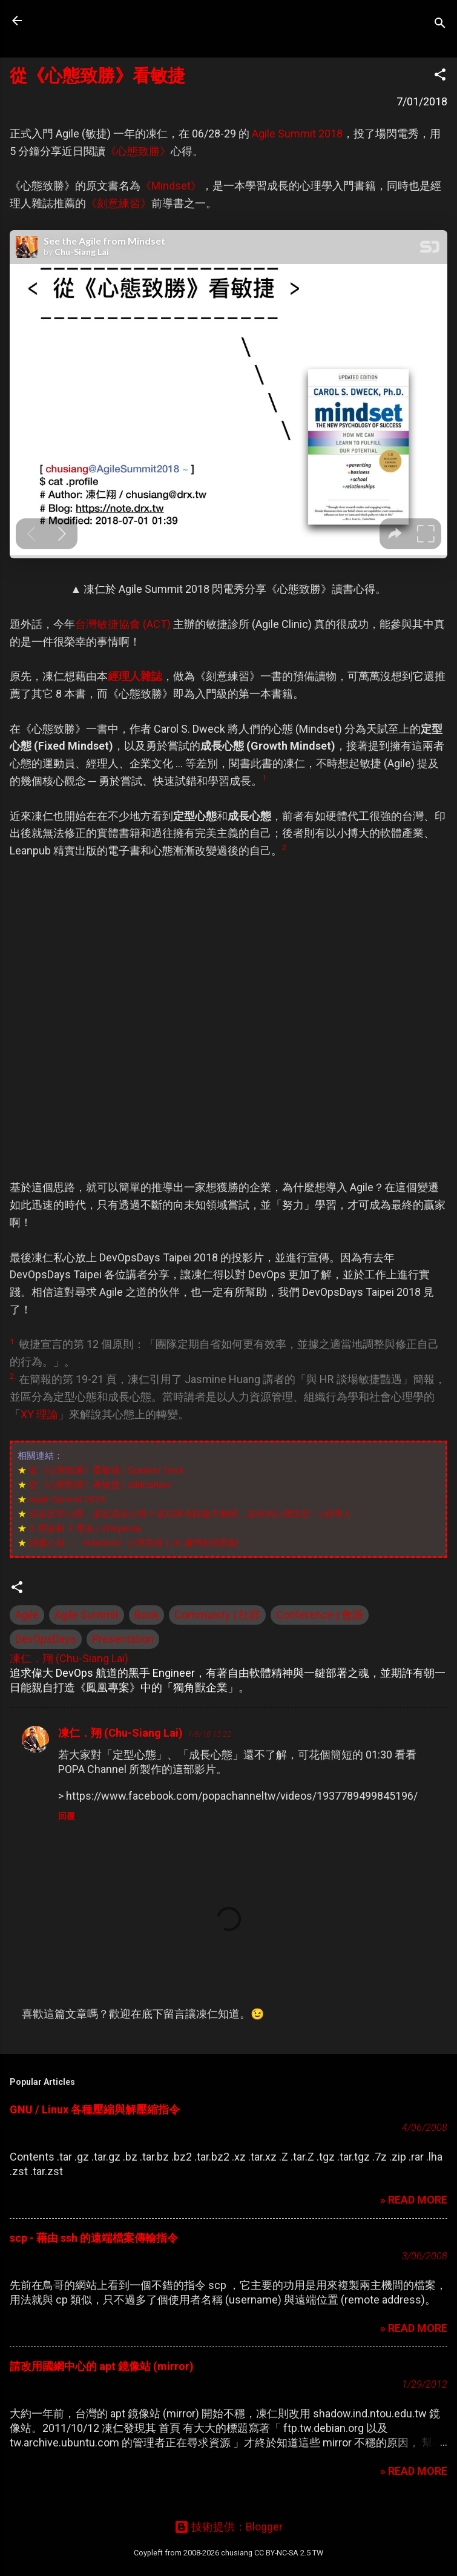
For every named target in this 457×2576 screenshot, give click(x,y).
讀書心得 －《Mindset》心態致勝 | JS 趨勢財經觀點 (133, 1542)
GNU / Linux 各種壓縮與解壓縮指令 (95, 2109)
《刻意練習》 (118, 203)
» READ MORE (413, 2199)
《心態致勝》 (138, 151)
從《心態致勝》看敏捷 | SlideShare (100, 1484)
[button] (440, 76)
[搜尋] (440, 24)
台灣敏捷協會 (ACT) (123, 624)
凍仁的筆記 (86, 20)
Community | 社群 (217, 1614)
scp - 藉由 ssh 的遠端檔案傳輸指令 (94, 2237)
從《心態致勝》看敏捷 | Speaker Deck (106, 1470)
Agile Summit (86, 1614)
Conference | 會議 (319, 1614)
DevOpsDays (45, 1639)
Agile (27, 1614)
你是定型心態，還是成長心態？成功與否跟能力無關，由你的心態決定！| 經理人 (190, 1513)
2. (13, 1376)
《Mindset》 (171, 185)
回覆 (66, 1816)
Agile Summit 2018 (297, 133)
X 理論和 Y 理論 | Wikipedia (85, 1528)
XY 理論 (39, 1414)
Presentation (123, 1639)
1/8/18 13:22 (209, 1734)
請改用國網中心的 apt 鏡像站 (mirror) (102, 2366)
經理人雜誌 (135, 676)
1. (13, 1341)
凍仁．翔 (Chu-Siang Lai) (120, 1732)
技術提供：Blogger (228, 2526)
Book (146, 1614)
